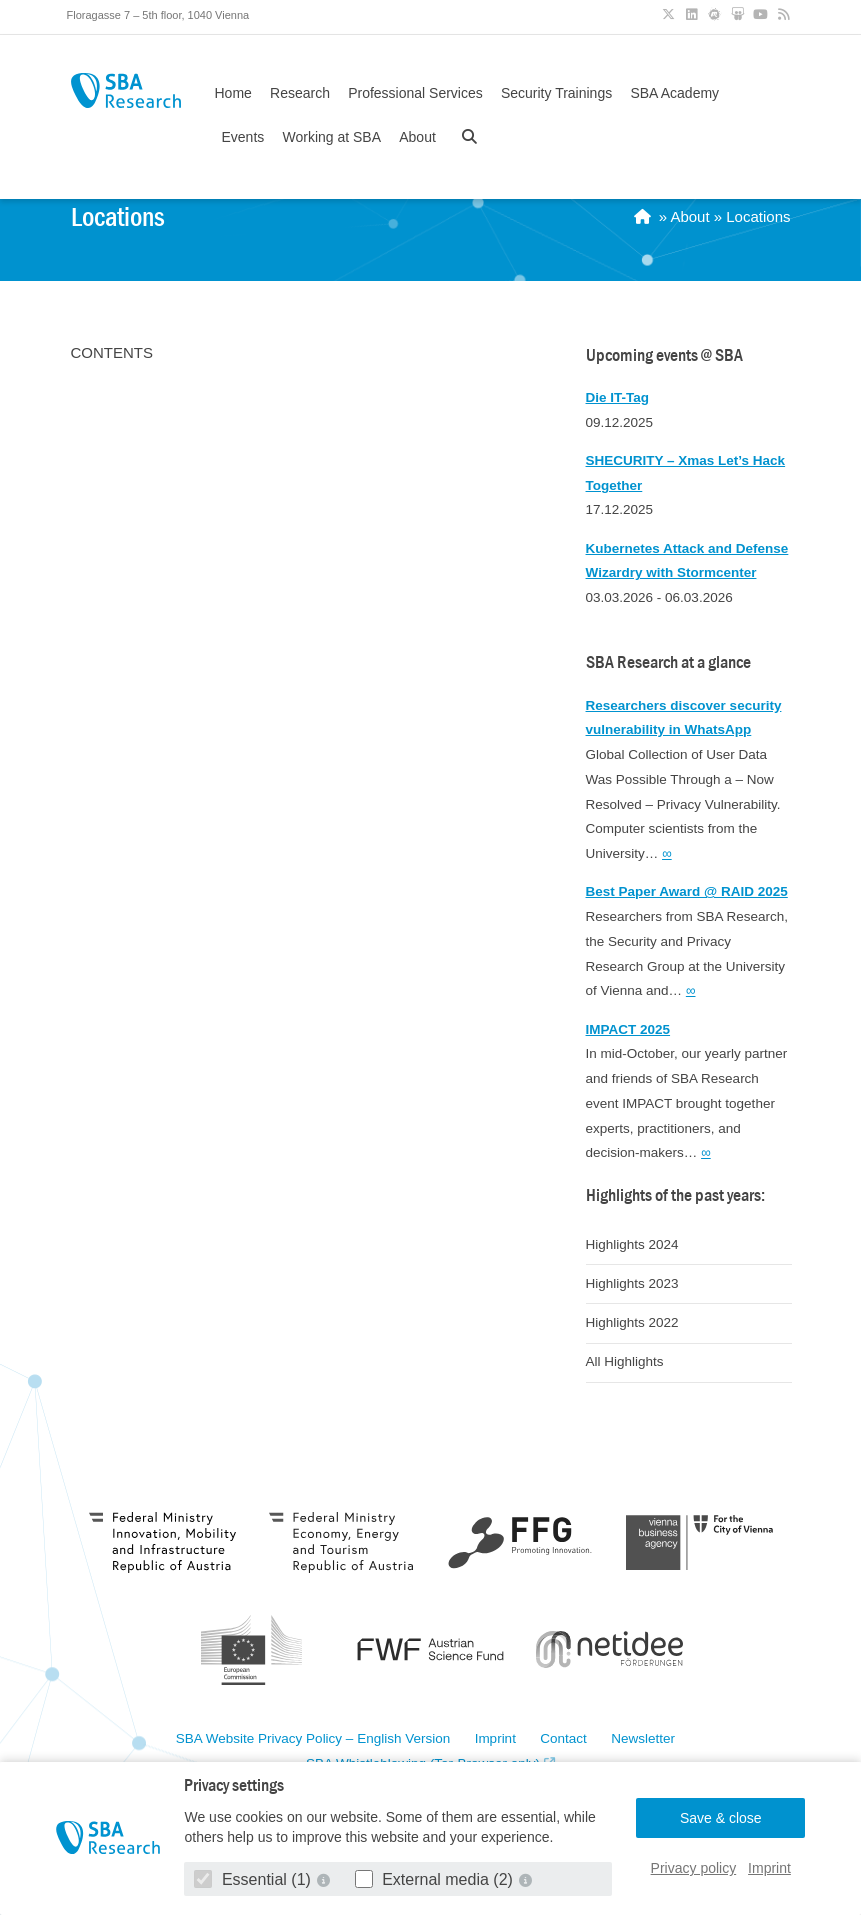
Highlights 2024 (632, 1244)
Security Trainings (556, 93)
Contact (563, 1739)
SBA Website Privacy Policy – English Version (313, 1739)
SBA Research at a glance (668, 662)
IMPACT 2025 (628, 1029)
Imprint (769, 1868)
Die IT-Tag (618, 397)
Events (243, 137)
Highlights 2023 (632, 1283)
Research (300, 93)
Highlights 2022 (632, 1322)
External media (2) (436, 1879)
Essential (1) (254, 1879)
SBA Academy (674, 93)
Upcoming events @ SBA (664, 355)
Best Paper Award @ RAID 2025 (687, 891)
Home (233, 93)
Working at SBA (331, 137)
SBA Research (126, 90)
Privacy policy (694, 1868)
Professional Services (415, 93)
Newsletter (643, 1739)
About (417, 137)
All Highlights (625, 1361)
